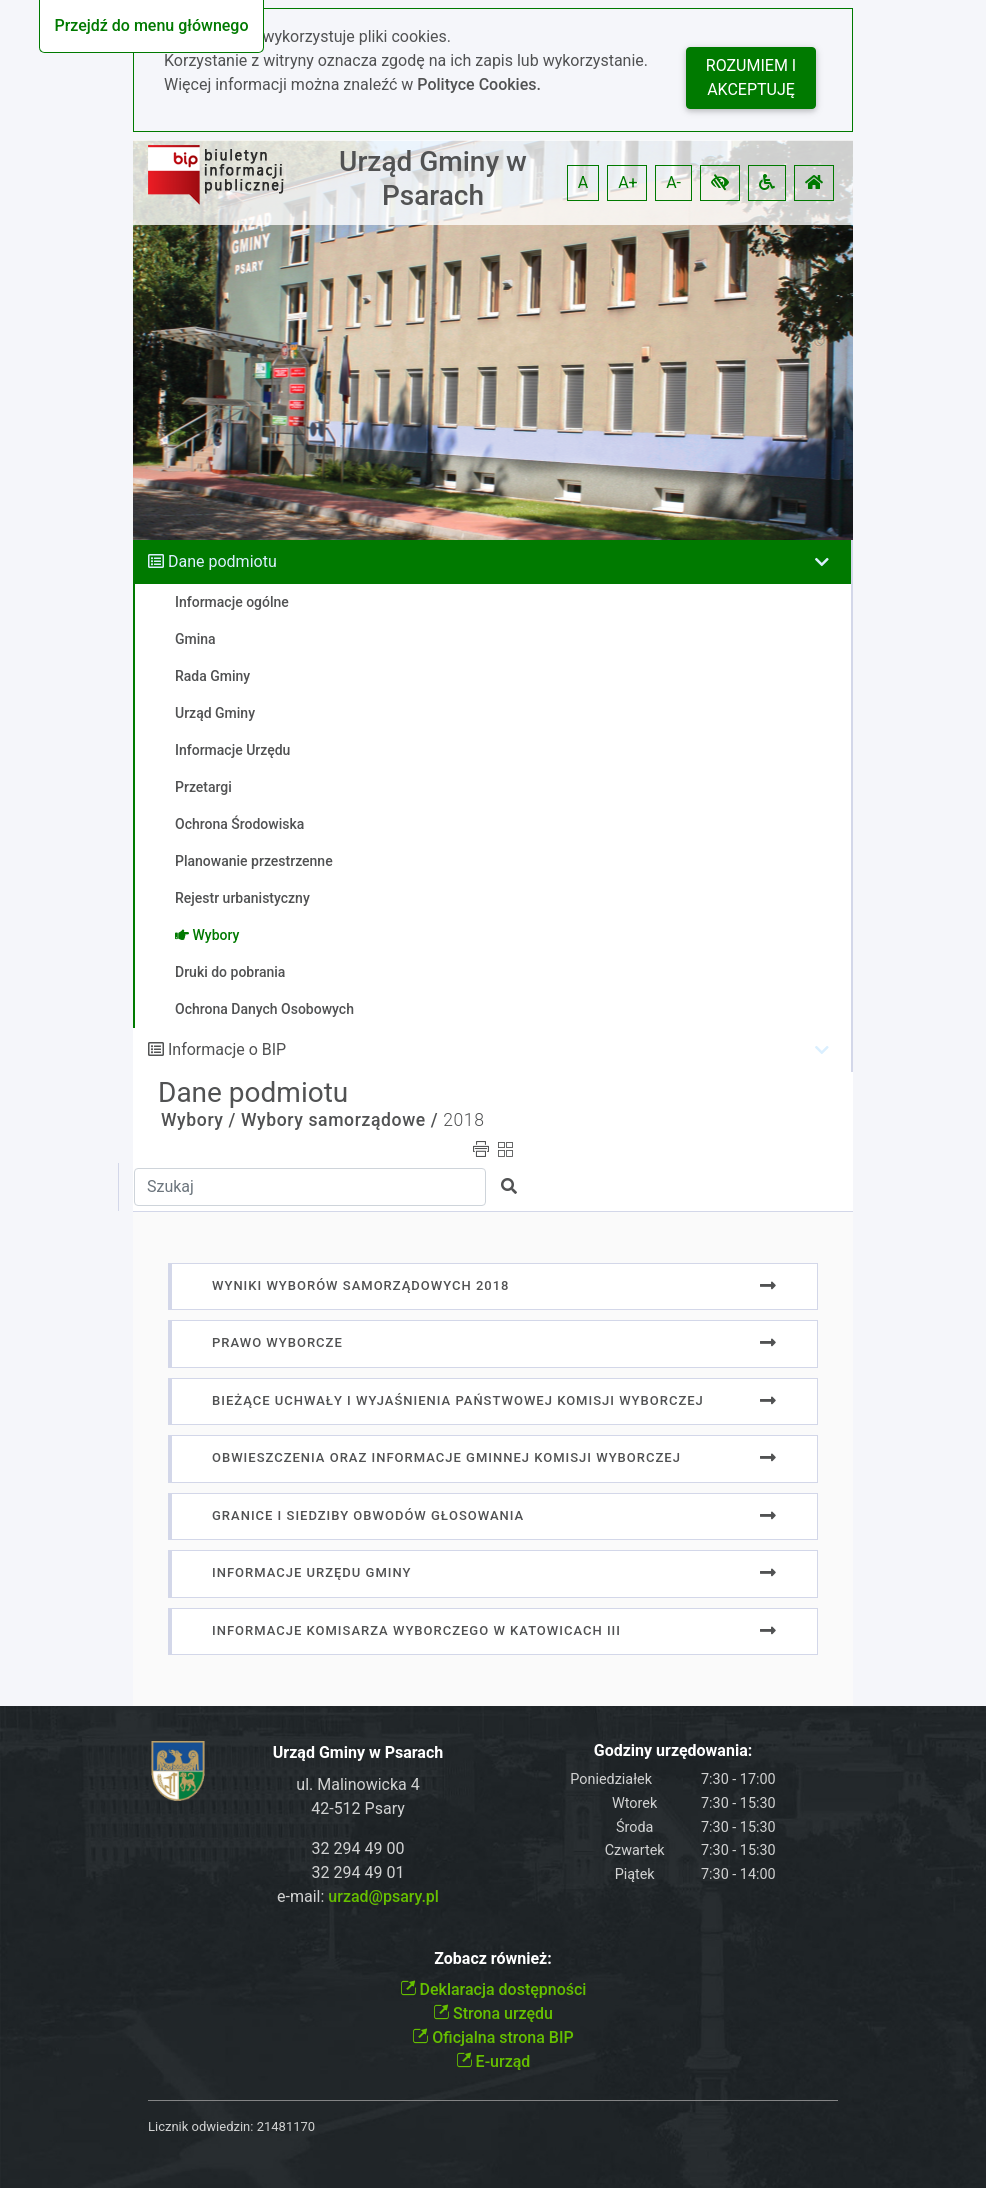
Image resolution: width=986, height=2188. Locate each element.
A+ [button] (628, 182)
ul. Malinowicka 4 (357, 1784)
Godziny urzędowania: (673, 1750)
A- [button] (673, 182)
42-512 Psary (358, 1808)
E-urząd (493, 2061)
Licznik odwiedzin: (200, 2126)
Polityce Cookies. (479, 84)
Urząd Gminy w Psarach (433, 178)
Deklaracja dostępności (493, 1989)
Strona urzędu (493, 2013)
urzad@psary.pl (383, 1896)
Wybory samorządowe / (339, 1120)
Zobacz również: (493, 1958)
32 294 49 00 (358, 1848)
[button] (720, 183)
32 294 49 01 (358, 1872)
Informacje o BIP (227, 1049)
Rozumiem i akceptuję (751, 77)
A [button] (583, 182)
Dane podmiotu (222, 561)
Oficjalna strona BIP (492, 2037)
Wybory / (198, 1120)
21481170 (286, 2126)
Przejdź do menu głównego (151, 25)
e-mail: (358, 1896)
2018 (463, 1120)
